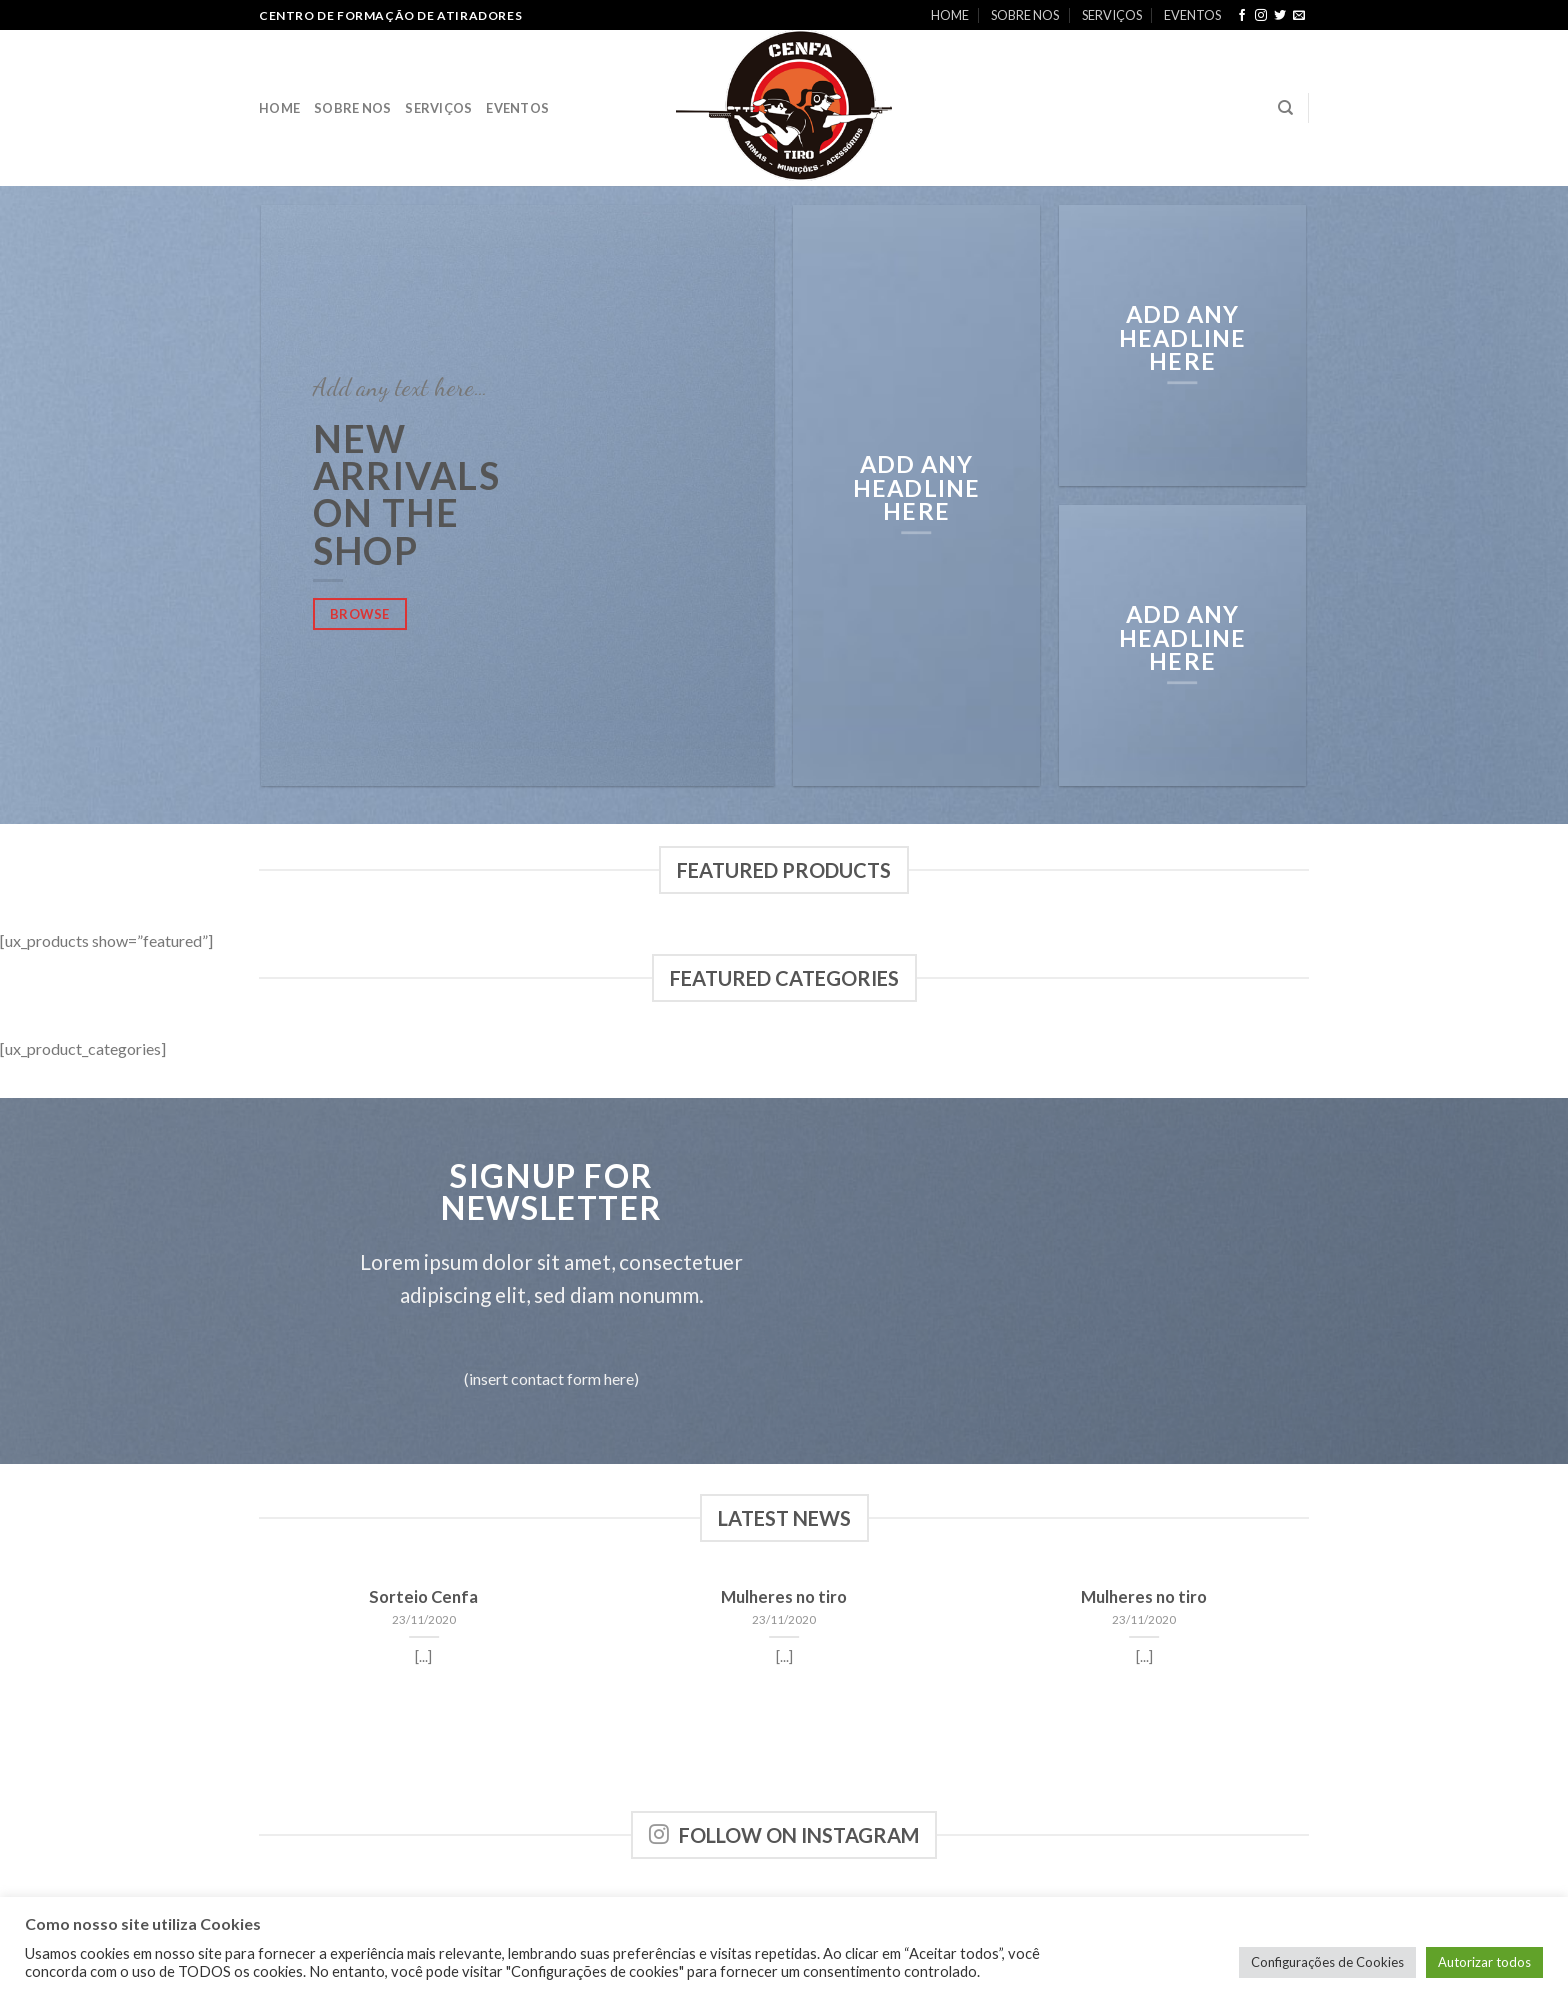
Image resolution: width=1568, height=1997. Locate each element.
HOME (950, 15)
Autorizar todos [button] (1484, 1962)
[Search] (1285, 108)
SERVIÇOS (1112, 15)
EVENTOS (1192, 15)
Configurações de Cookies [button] (1327, 1962)
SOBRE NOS (1025, 15)
